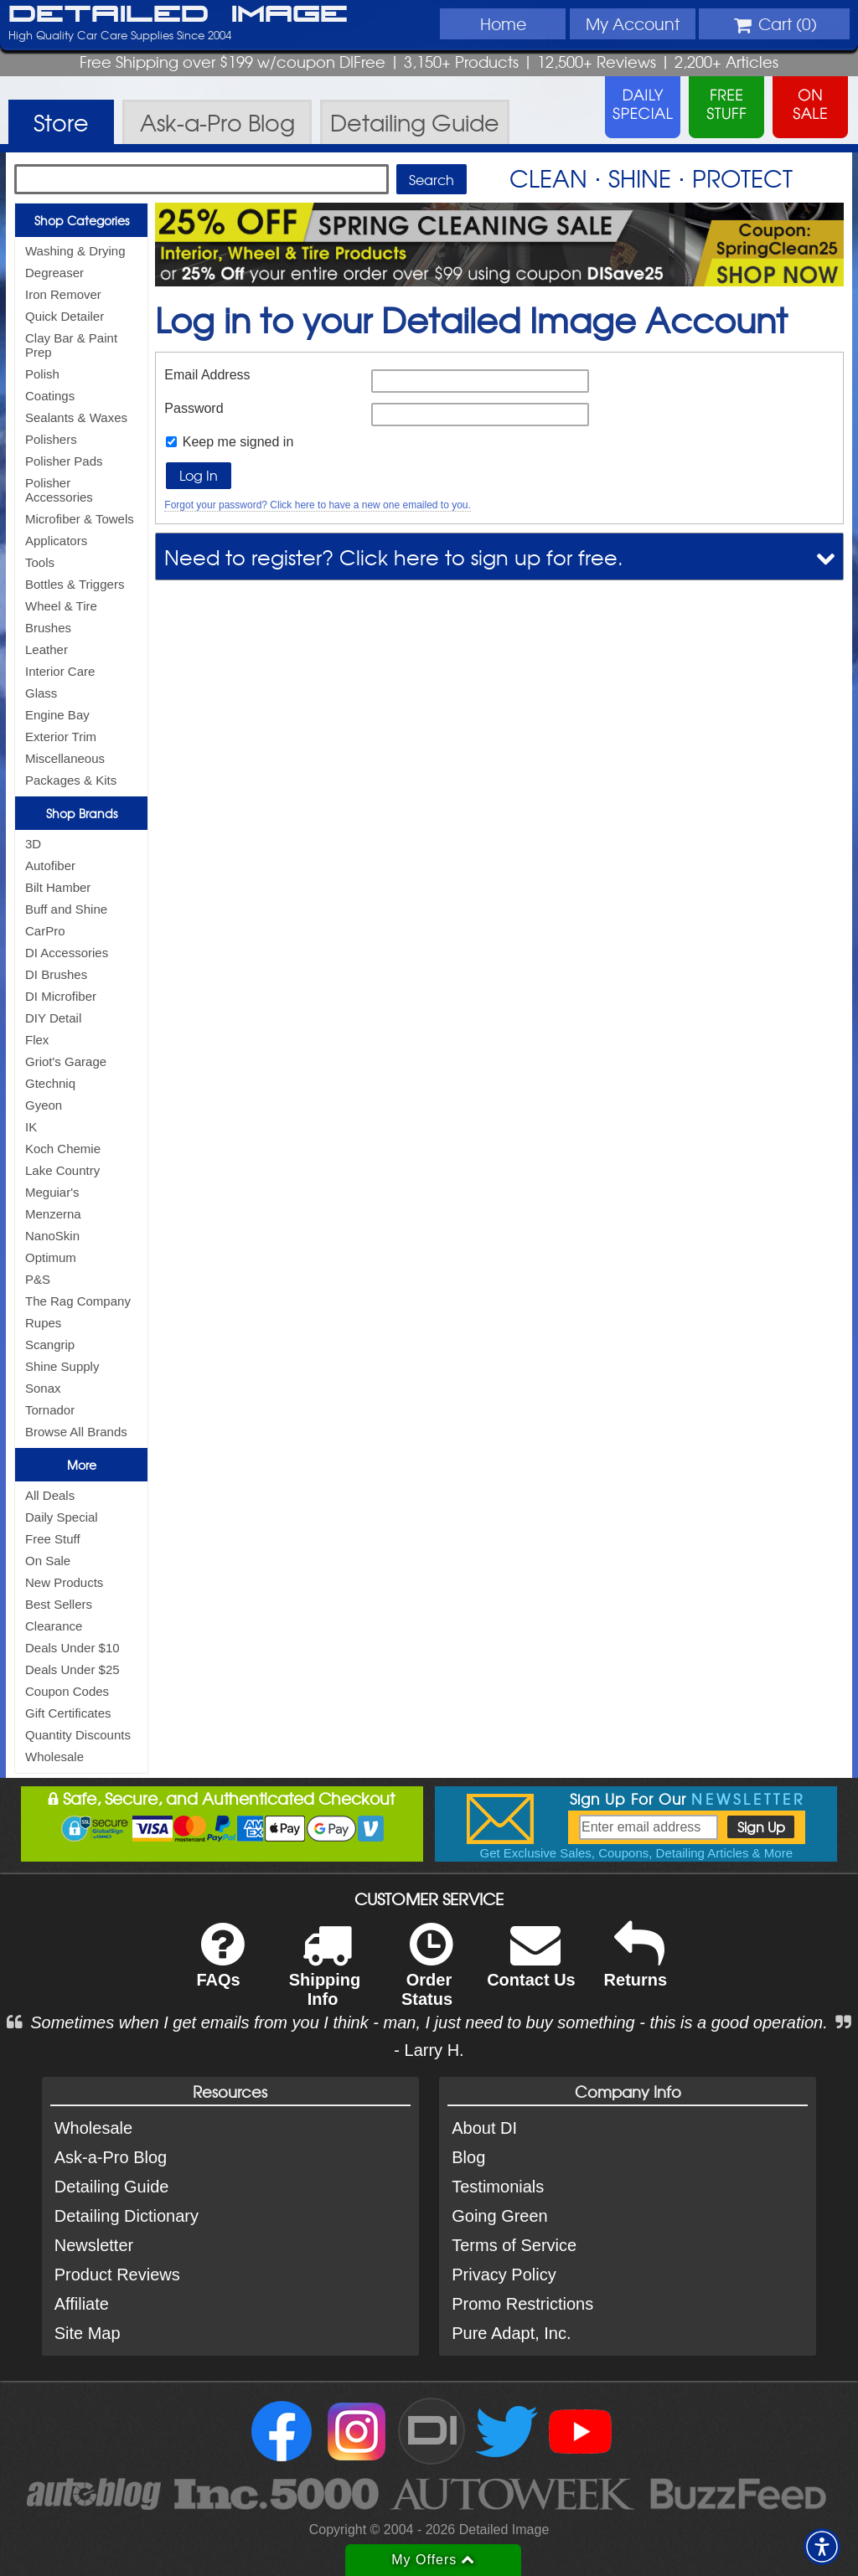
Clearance (53, 1626)
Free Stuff (52, 1539)
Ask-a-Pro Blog (111, 2157)
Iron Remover (63, 294)
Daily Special (61, 1517)
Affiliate (81, 2304)
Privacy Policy (504, 2274)
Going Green (500, 2216)
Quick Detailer (64, 316)
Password (193, 408)
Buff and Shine (66, 909)
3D (33, 844)
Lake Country (62, 1170)
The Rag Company (78, 1301)
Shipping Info (325, 1975)
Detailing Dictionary (126, 2216)
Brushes (48, 628)
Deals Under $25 (72, 1669)
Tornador (50, 1410)
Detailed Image (178, 15)
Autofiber (50, 865)
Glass (41, 693)
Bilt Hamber (57, 887)
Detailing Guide (111, 2186)
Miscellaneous (65, 758)
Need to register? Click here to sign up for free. (393, 556)
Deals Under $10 (72, 1648)
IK (31, 1127)
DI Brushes (56, 974)
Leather (46, 649)
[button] (822, 2546)
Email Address (207, 375)
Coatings (50, 396)
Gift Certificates (68, 1713)
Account (633, 23)
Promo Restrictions (522, 2304)
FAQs (220, 1966)
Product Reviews (117, 2274)
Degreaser (54, 272)
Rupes (43, 1323)
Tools (39, 562)
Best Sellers (58, 1604)
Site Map (87, 2333)
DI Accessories (66, 952)
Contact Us (531, 1966)
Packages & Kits (70, 780)
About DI (484, 2128)
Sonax (43, 1388)
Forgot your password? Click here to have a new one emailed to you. (317, 505)
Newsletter (93, 2245)
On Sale (47, 1560)
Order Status (426, 1975)
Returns (636, 1966)
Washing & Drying (75, 251)
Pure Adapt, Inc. (511, 2333)
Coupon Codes (67, 1691)
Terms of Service (514, 2245)
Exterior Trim (60, 736)
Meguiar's (52, 1192)
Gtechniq (50, 1083)
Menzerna (53, 1214)
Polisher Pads (64, 461)
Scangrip (50, 1344)
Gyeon (43, 1105)
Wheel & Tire (61, 606)
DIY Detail (53, 1018)
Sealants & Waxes (76, 417)
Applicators (56, 540)
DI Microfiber (60, 996)
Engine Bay (57, 715)
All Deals (50, 1495)
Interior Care (60, 671)
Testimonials (498, 2186)
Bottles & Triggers (74, 584)
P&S (37, 1279)
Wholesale (54, 1756)
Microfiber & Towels (79, 519)
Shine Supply (62, 1366)
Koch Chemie (63, 1148)
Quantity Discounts (78, 1735)
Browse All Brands (76, 1432)
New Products (64, 1582)
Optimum (50, 1257)
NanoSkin (52, 1236)
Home (503, 23)
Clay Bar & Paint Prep (71, 345)
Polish (42, 374)
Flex (37, 1040)
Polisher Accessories (59, 490)
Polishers (51, 439)
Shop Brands (81, 813)
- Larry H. (428, 2050)
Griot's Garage (65, 1061)
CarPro (45, 931)
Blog (468, 2157)
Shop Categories (81, 220)
